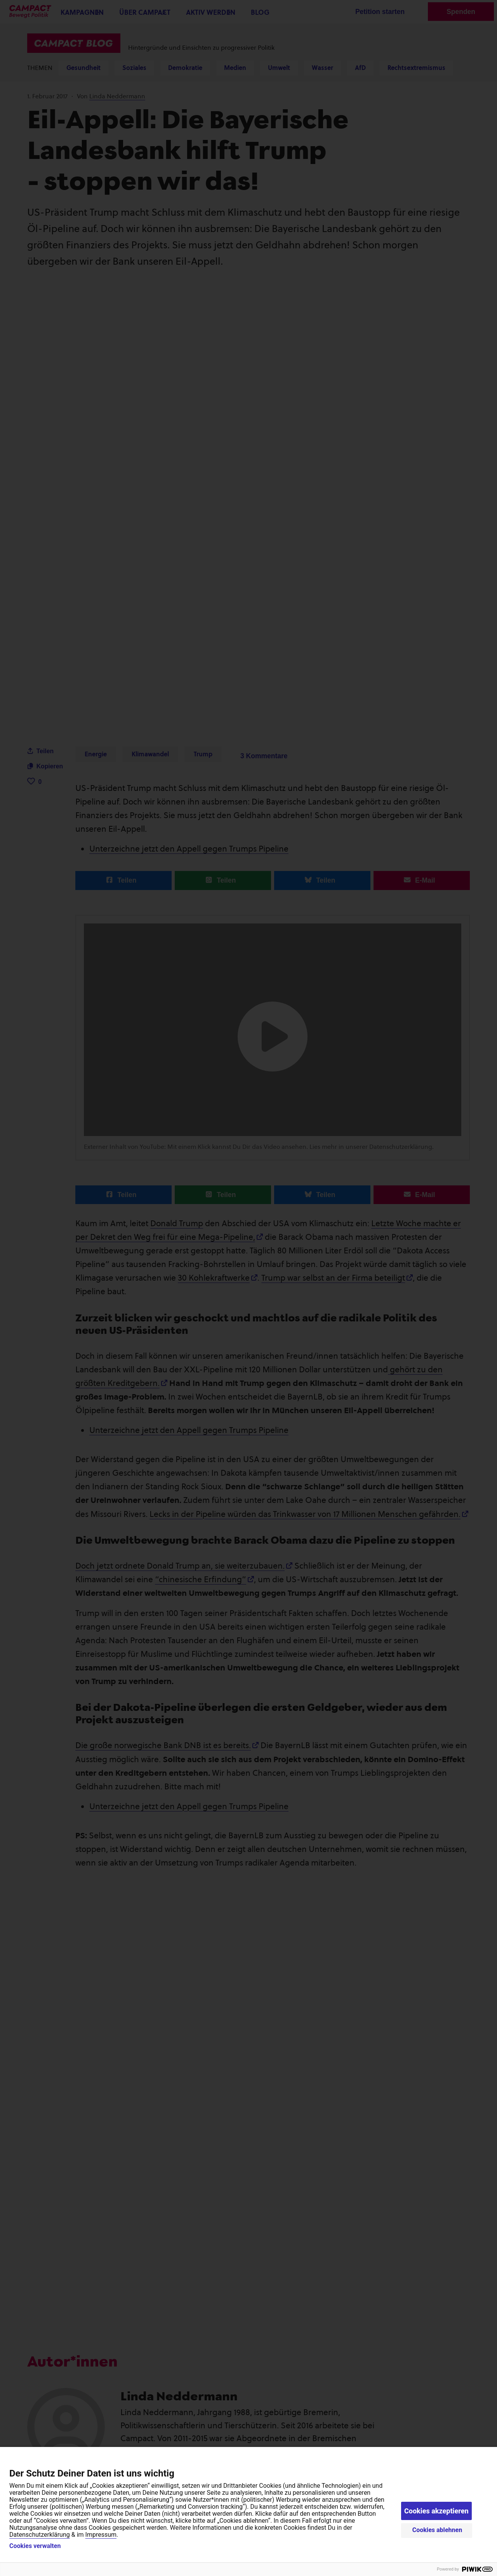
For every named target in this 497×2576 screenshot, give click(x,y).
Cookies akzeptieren (436, 2511)
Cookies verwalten (35, 2546)
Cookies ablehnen (437, 2530)
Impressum (101, 2534)
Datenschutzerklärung (39, 2534)
